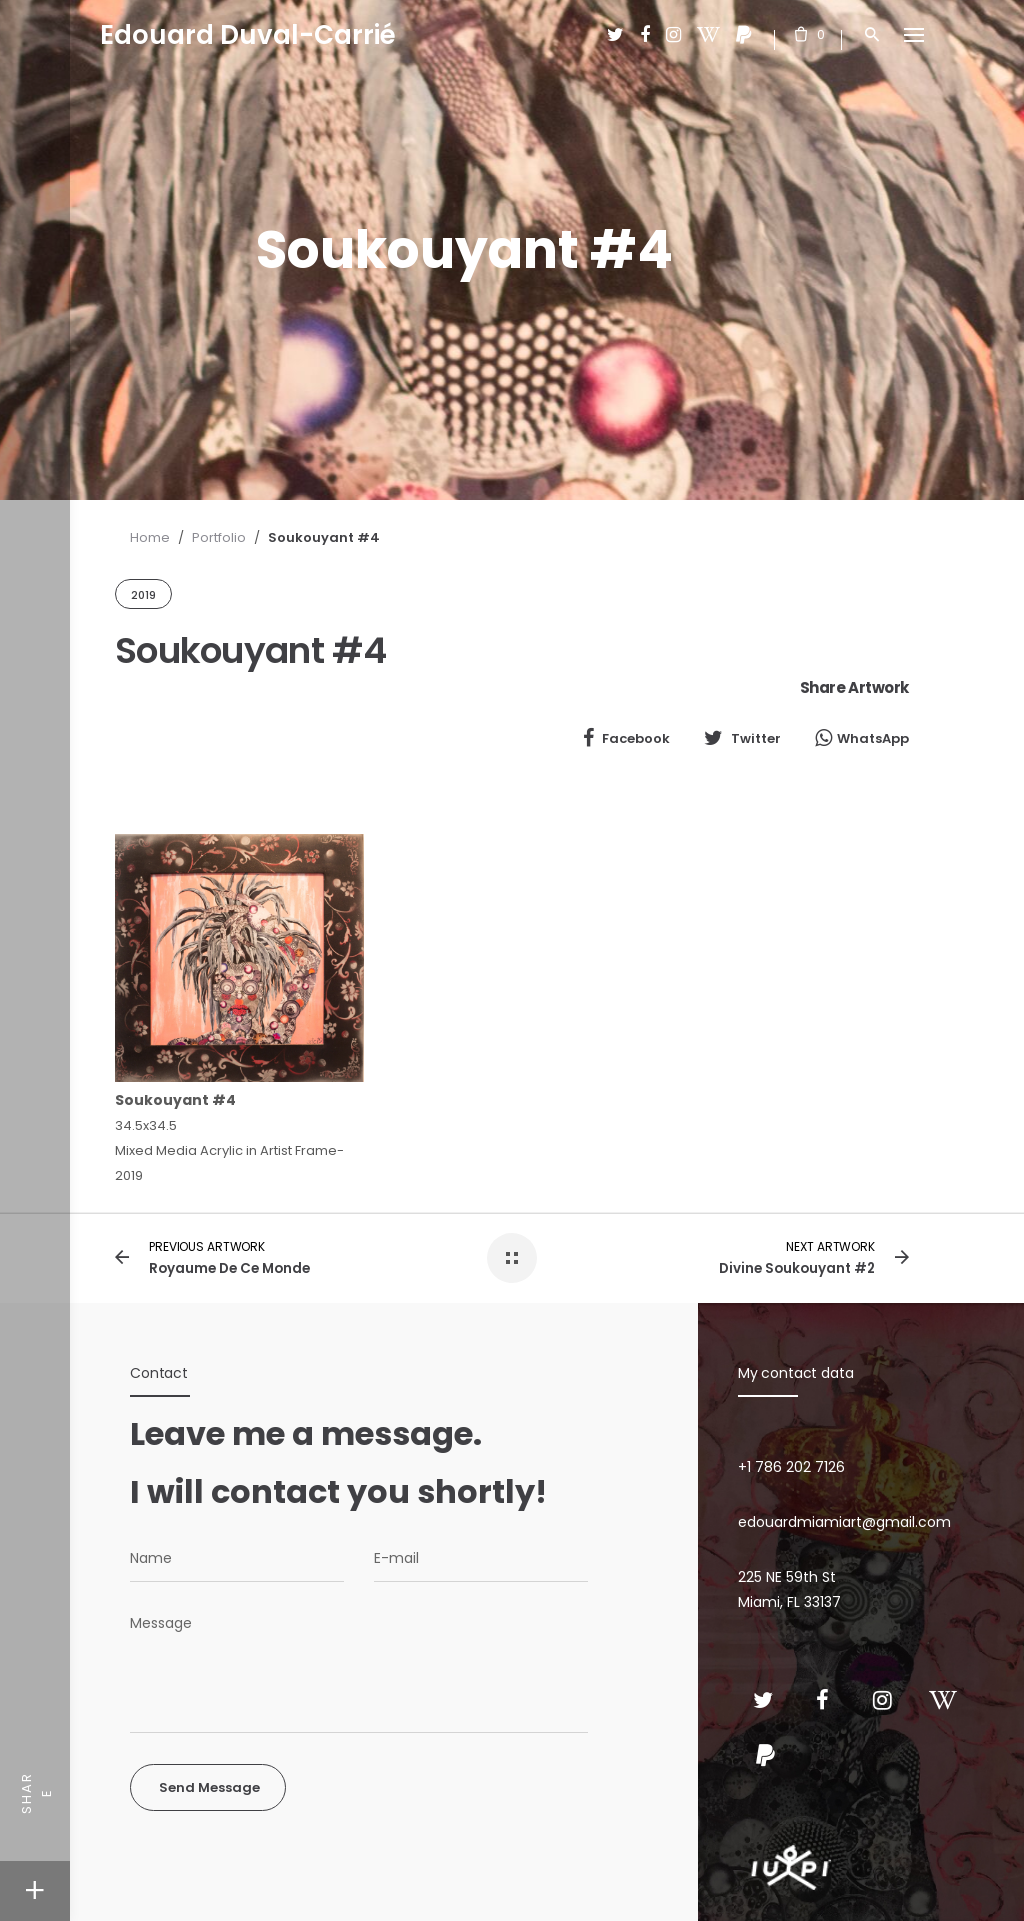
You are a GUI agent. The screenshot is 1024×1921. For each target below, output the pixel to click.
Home (150, 537)
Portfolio (219, 537)
